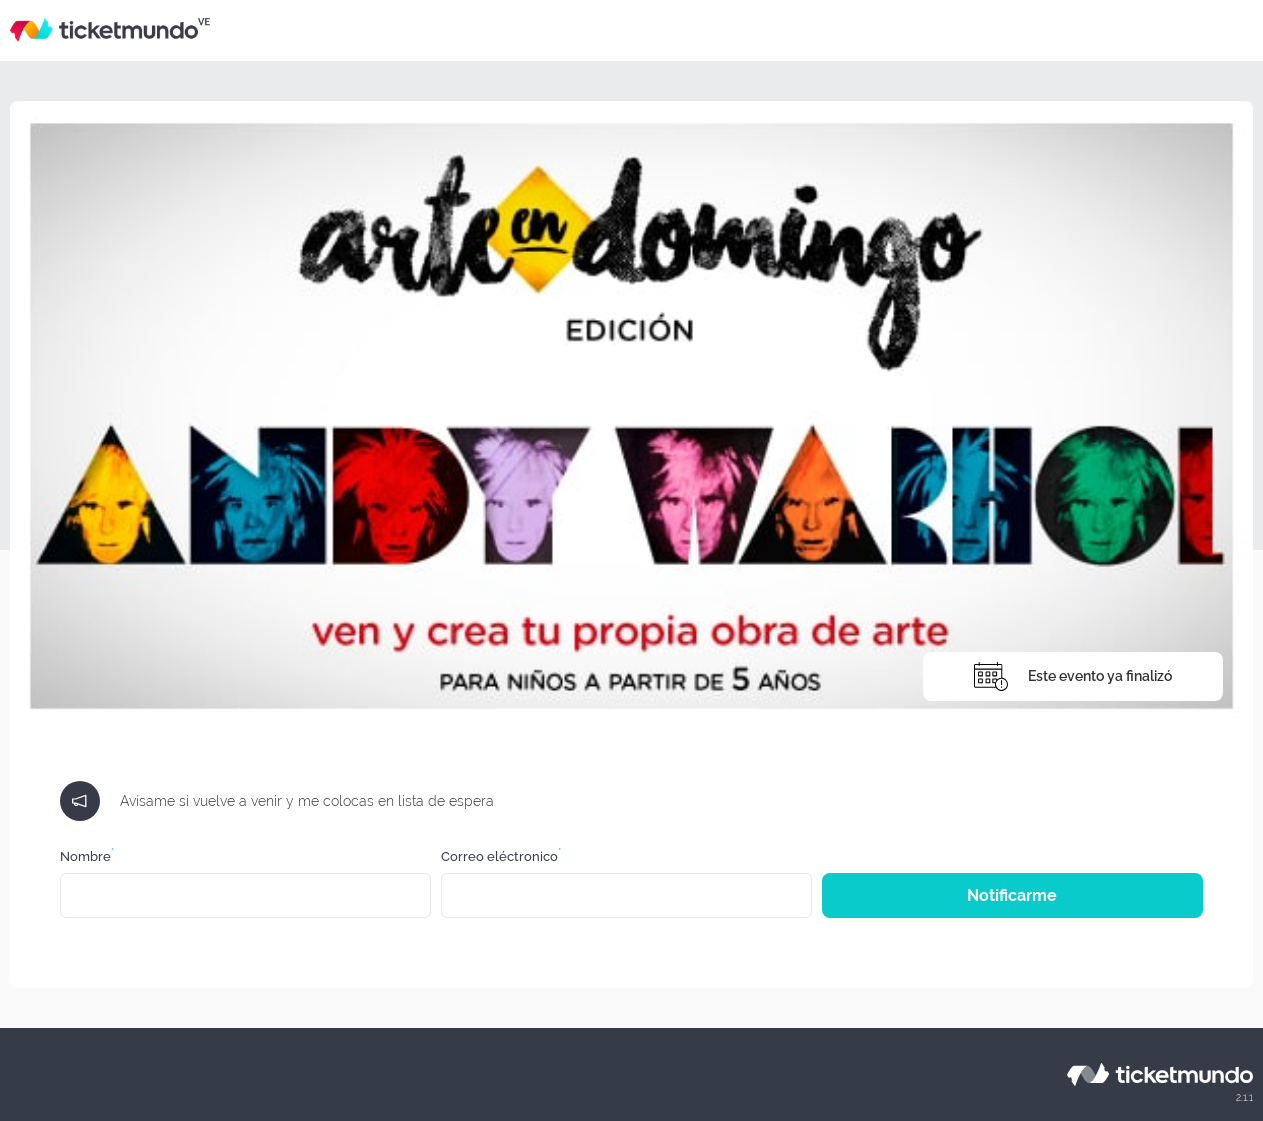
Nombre (87, 857)
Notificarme (1012, 895)
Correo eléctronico (501, 857)
